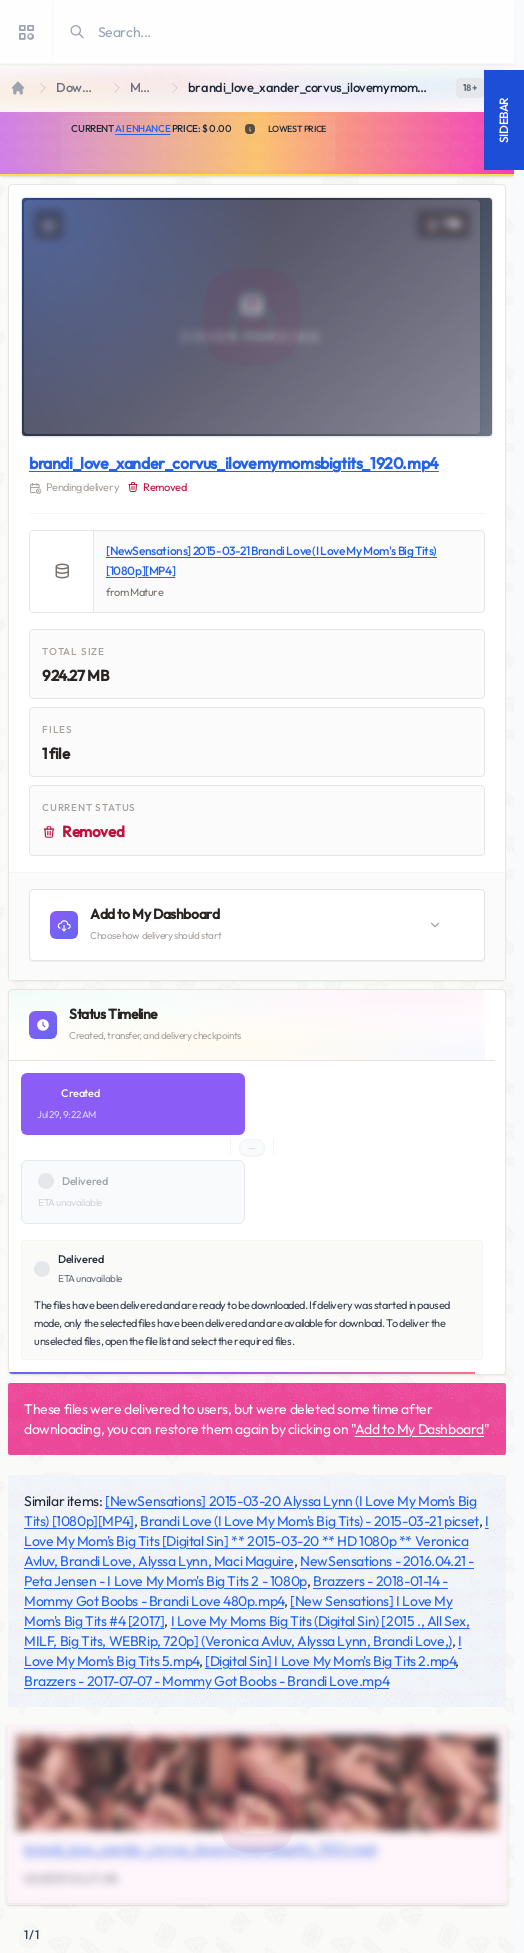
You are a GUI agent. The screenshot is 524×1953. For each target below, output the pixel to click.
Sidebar (503, 120)
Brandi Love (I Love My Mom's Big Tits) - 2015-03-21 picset (309, 1521)
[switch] (470, 88)
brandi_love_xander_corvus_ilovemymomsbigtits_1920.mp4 (234, 463)
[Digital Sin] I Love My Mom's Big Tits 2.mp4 (330, 1661)
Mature (147, 87)
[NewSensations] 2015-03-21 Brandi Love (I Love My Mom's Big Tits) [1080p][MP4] (271, 560)
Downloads (81, 87)
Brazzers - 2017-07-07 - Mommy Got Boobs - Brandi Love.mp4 (206, 1681)
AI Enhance (142, 128)
